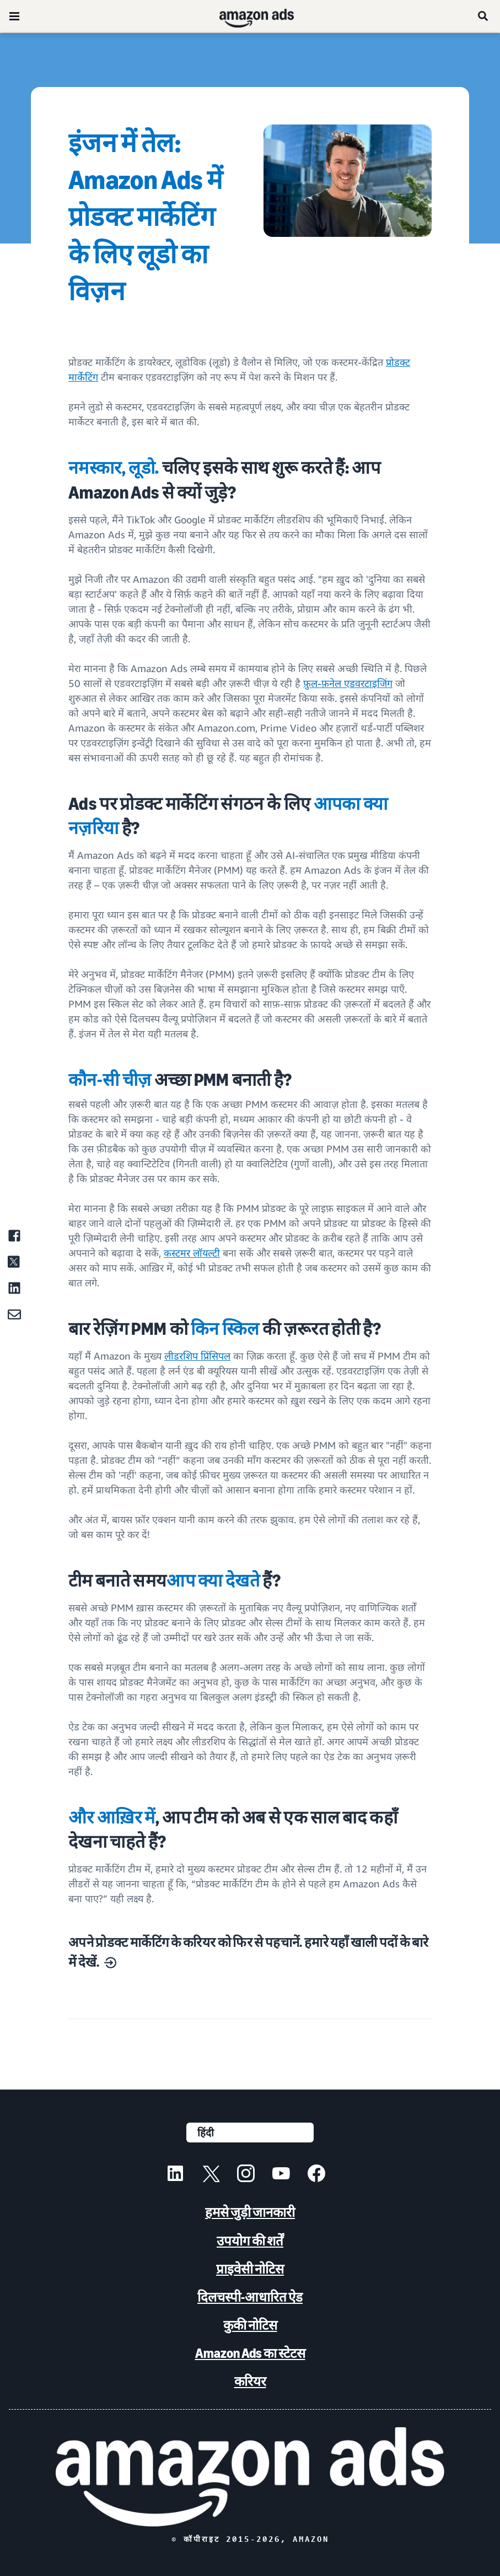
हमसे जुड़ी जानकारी (250, 2212)
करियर (250, 2381)
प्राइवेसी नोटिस (250, 2269)
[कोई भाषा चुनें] (250, 2132)
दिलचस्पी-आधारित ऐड (250, 2297)
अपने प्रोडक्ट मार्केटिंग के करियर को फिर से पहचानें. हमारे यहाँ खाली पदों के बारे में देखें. (248, 1952)
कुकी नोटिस (250, 2325)
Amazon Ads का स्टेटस (250, 2353)
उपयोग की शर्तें (250, 2241)
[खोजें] (483, 16)
